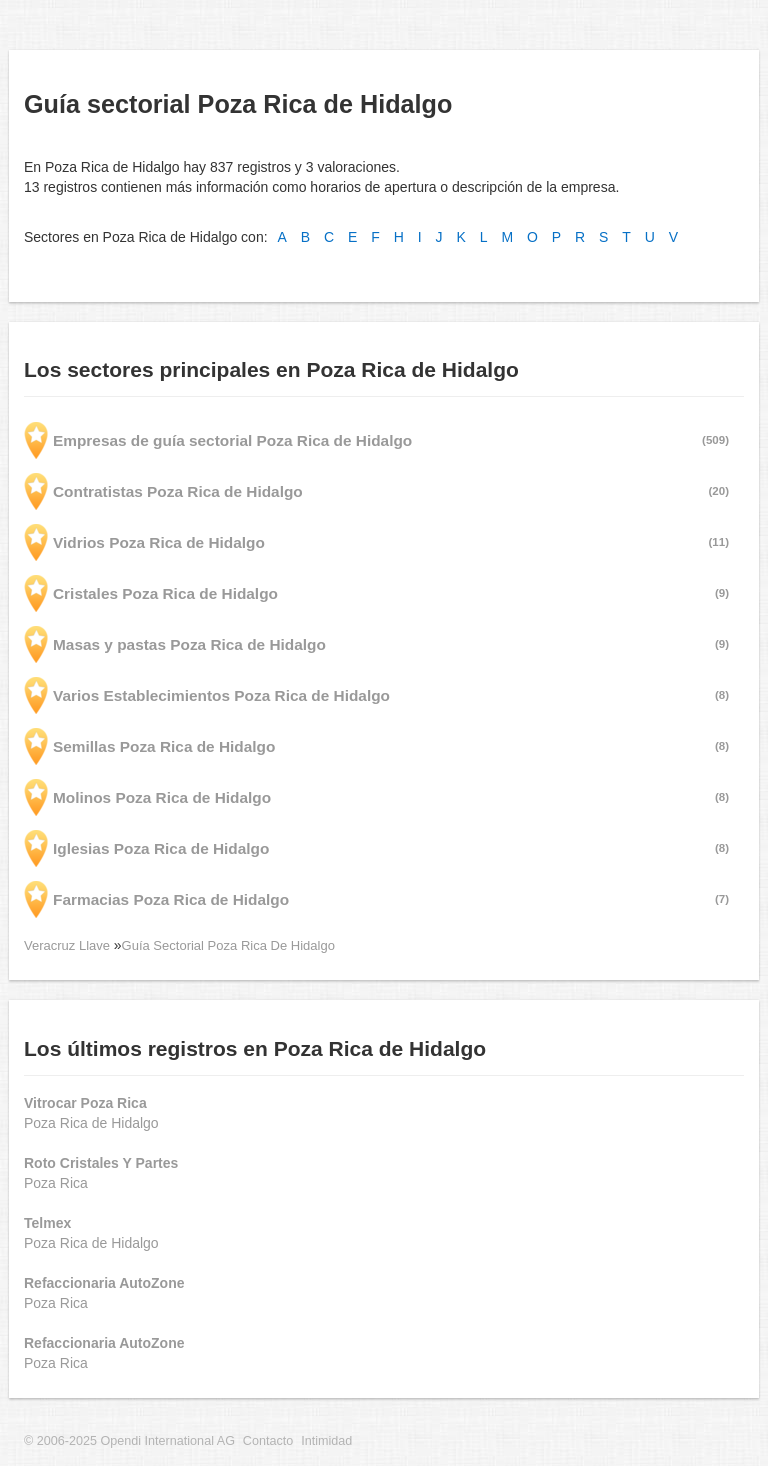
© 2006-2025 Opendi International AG (129, 1441)
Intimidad (326, 1441)
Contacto (268, 1441)
